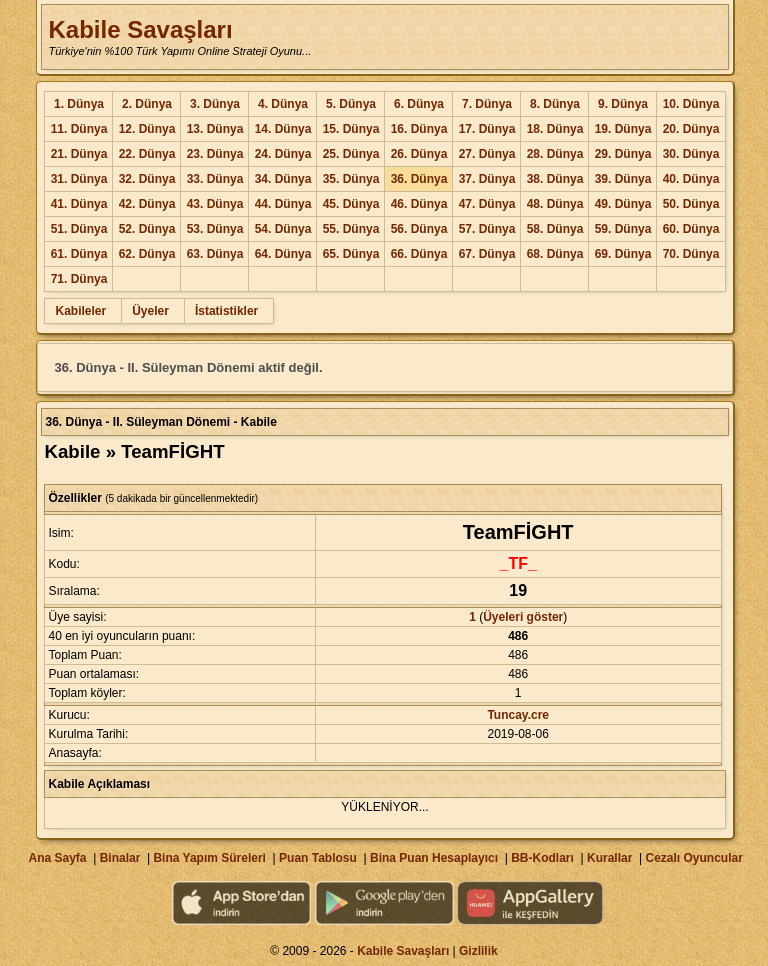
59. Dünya (623, 229)
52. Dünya (147, 229)
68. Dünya (555, 254)
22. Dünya (147, 154)
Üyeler (150, 311)
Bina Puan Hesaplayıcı (434, 858)
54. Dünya (283, 229)
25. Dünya (351, 154)
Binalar (120, 858)
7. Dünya (487, 104)
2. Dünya (147, 104)
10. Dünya (691, 104)
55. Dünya (351, 229)
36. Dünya (419, 179)
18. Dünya (555, 129)
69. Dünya (623, 254)
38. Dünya (555, 179)
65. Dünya (351, 254)
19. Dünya (623, 129)
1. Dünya (79, 104)
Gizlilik (478, 951)
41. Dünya (79, 204)
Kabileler (80, 311)
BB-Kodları (542, 858)
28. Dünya (555, 154)
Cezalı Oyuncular (693, 858)
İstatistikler (226, 311)
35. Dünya (351, 179)
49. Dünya (623, 204)
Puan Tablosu (318, 858)
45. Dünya (351, 204)
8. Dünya (555, 104)
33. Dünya (215, 179)
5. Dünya (351, 104)
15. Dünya (351, 129)
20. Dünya (691, 129)
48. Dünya (555, 204)
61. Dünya (79, 254)
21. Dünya (79, 154)
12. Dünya (147, 129)
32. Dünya (147, 179)
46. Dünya (419, 204)
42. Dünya (147, 204)
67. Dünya (487, 254)
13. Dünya (215, 129)
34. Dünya (283, 179)
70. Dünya (691, 254)
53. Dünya (215, 229)
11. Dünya (79, 129)
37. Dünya (487, 179)
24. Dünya (283, 154)
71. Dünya (79, 279)
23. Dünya (215, 154)
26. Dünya (419, 154)
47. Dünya (487, 204)
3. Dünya (215, 104)
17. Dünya (487, 129)
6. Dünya (419, 104)
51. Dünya (79, 229)
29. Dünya (623, 154)
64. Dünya (283, 254)
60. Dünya (691, 229)
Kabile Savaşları (140, 29)
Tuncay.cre (518, 715)
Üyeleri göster (523, 617)
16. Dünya (419, 129)
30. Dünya (691, 154)
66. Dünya (419, 254)
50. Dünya (691, 204)
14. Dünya (283, 129)
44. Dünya (283, 204)
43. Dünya (215, 204)
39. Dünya (623, 179)
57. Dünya (487, 229)
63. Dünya (215, 254)
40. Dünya (691, 179)
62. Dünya (147, 254)
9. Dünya (623, 104)
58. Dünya (555, 229)
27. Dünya (487, 154)
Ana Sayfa (57, 858)
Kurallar (609, 858)
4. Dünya (283, 104)
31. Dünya (79, 179)
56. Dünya (419, 229)
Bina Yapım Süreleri (209, 858)
